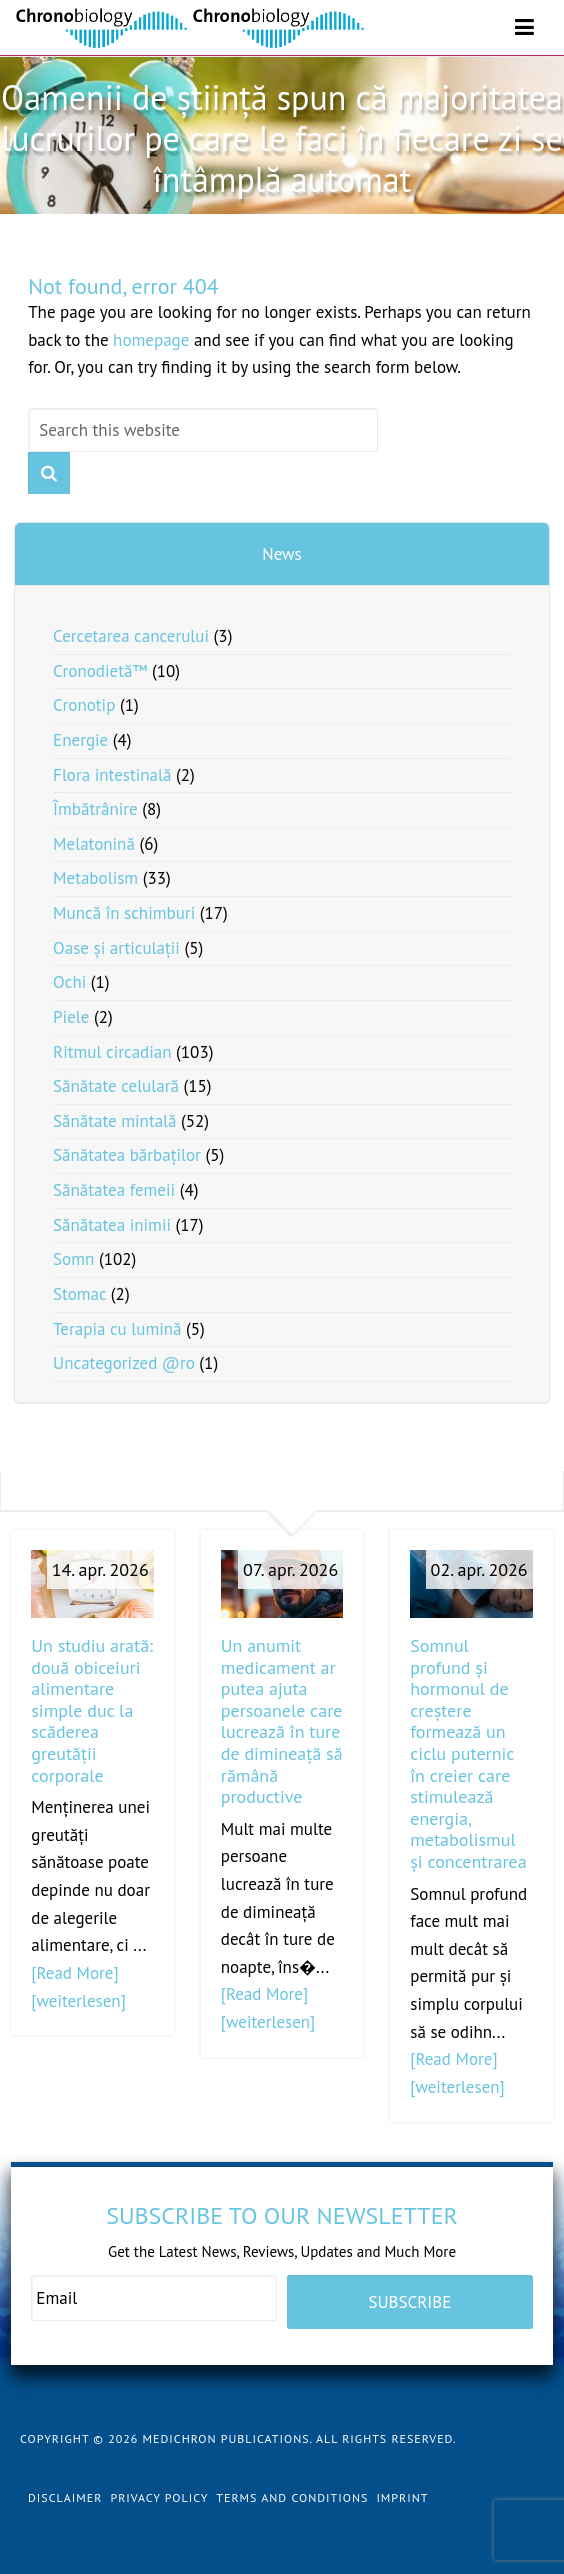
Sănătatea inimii (112, 1225)
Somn (73, 1259)
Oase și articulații (116, 948)
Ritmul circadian (112, 1052)
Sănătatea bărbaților (127, 1155)
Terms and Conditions (292, 2497)
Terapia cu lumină (117, 1329)
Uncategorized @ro (124, 1363)
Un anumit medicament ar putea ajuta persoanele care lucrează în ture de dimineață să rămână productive (282, 1721)
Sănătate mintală (114, 1121)
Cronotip (84, 705)
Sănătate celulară (116, 1086)
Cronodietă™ (100, 671)
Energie (80, 740)
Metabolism (95, 878)
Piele (71, 1017)
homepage (151, 340)
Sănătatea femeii (114, 1190)
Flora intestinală (112, 775)
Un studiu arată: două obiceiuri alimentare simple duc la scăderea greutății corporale (92, 1710)
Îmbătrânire (95, 809)
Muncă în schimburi (124, 913)
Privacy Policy (159, 2497)
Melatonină (94, 844)
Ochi (69, 982)
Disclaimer (65, 2497)
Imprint (402, 2497)
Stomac (79, 1294)
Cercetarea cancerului (131, 636)
